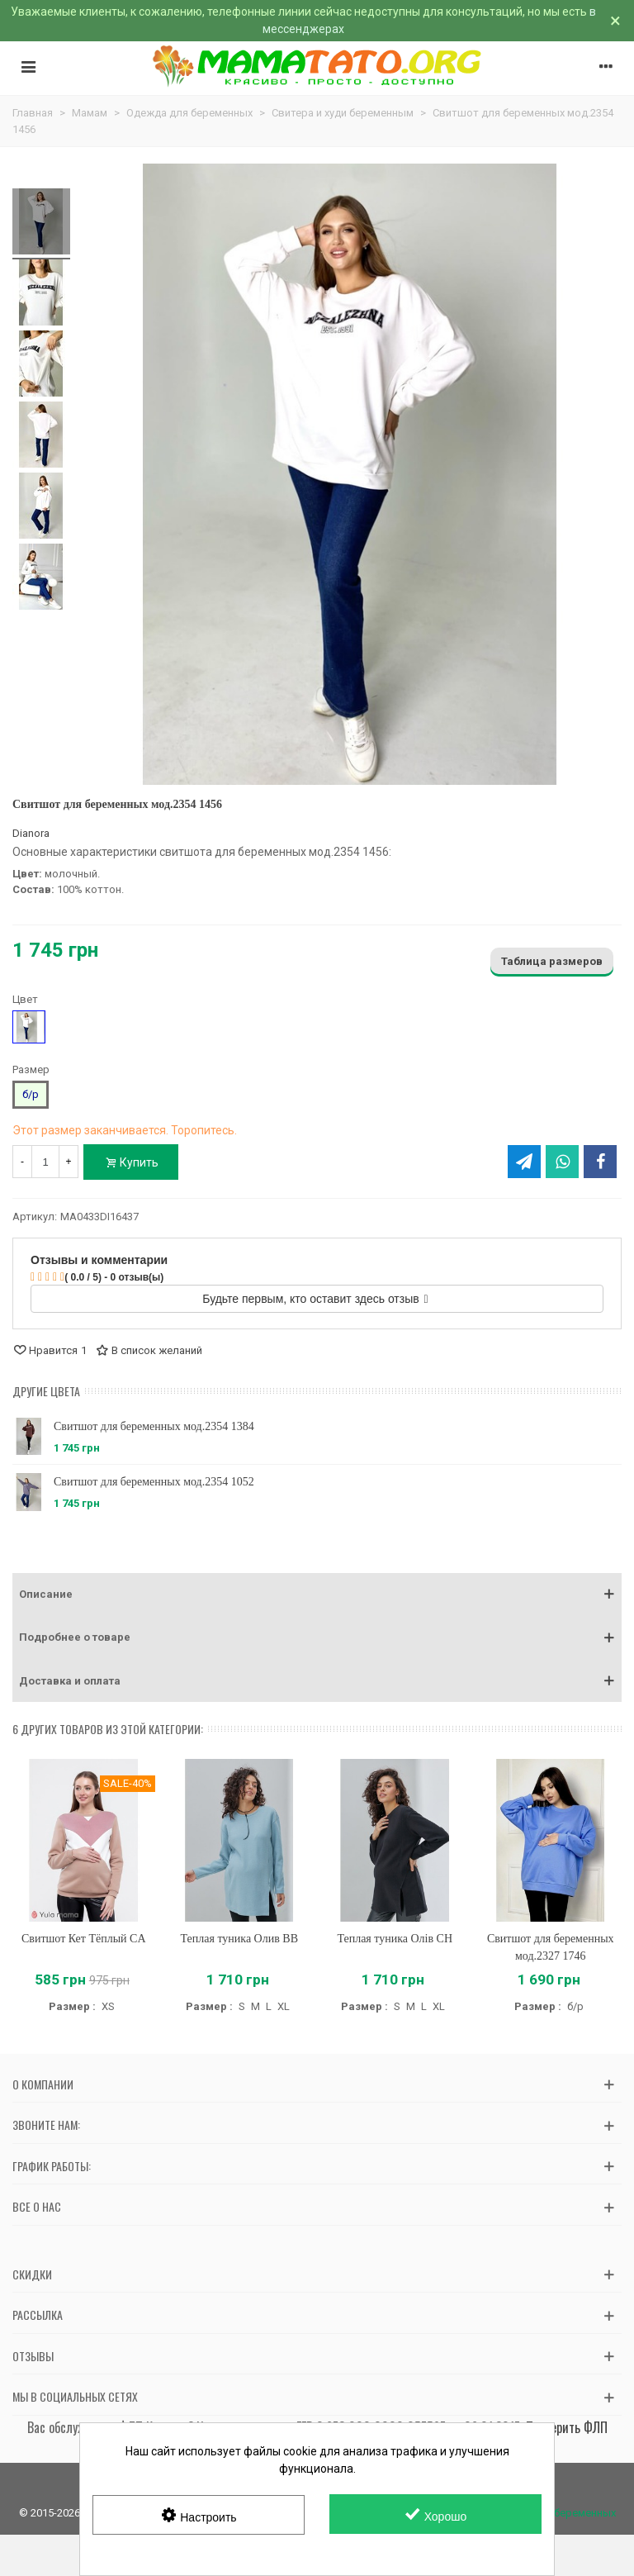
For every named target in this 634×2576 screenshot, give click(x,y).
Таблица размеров (552, 961)
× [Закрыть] (615, 20)
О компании (42, 2084)
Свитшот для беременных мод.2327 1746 (550, 1947)
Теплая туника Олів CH (394, 1938)
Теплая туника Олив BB (239, 1938)
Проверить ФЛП (567, 2427)
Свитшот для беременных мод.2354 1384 (154, 1426)
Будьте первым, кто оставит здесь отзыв (315, 1298)
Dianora (31, 833)
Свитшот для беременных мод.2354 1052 (154, 1482)
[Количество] (45, 1161)
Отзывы (33, 2356)
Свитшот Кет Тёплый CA (83, 1938)
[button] (317, 1594)
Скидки (32, 2274)
